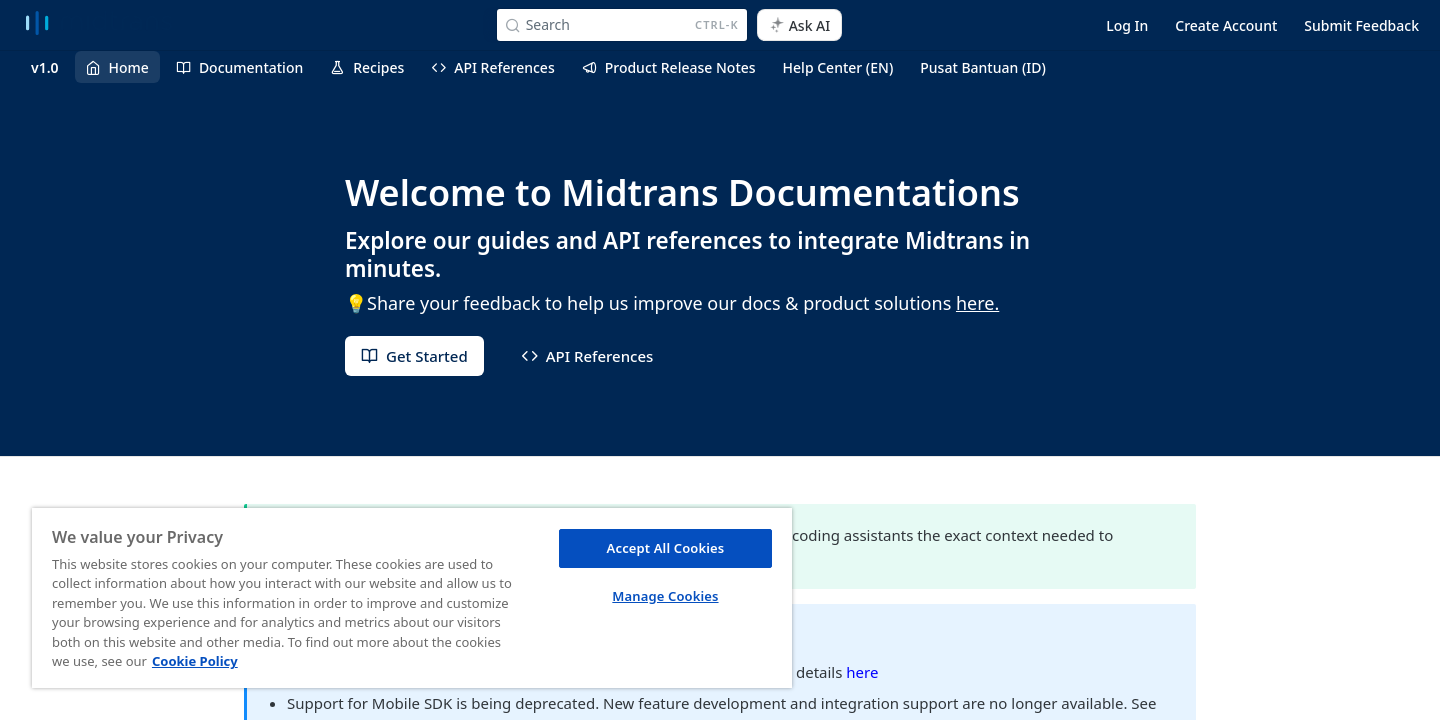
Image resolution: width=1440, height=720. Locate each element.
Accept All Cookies (666, 548)
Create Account (1226, 25)
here (862, 672)
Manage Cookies (665, 596)
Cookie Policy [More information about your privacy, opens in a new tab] (195, 661)
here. (977, 303)
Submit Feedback (1361, 25)
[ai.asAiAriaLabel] (800, 25)
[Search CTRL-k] (622, 25)
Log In (1127, 25)
